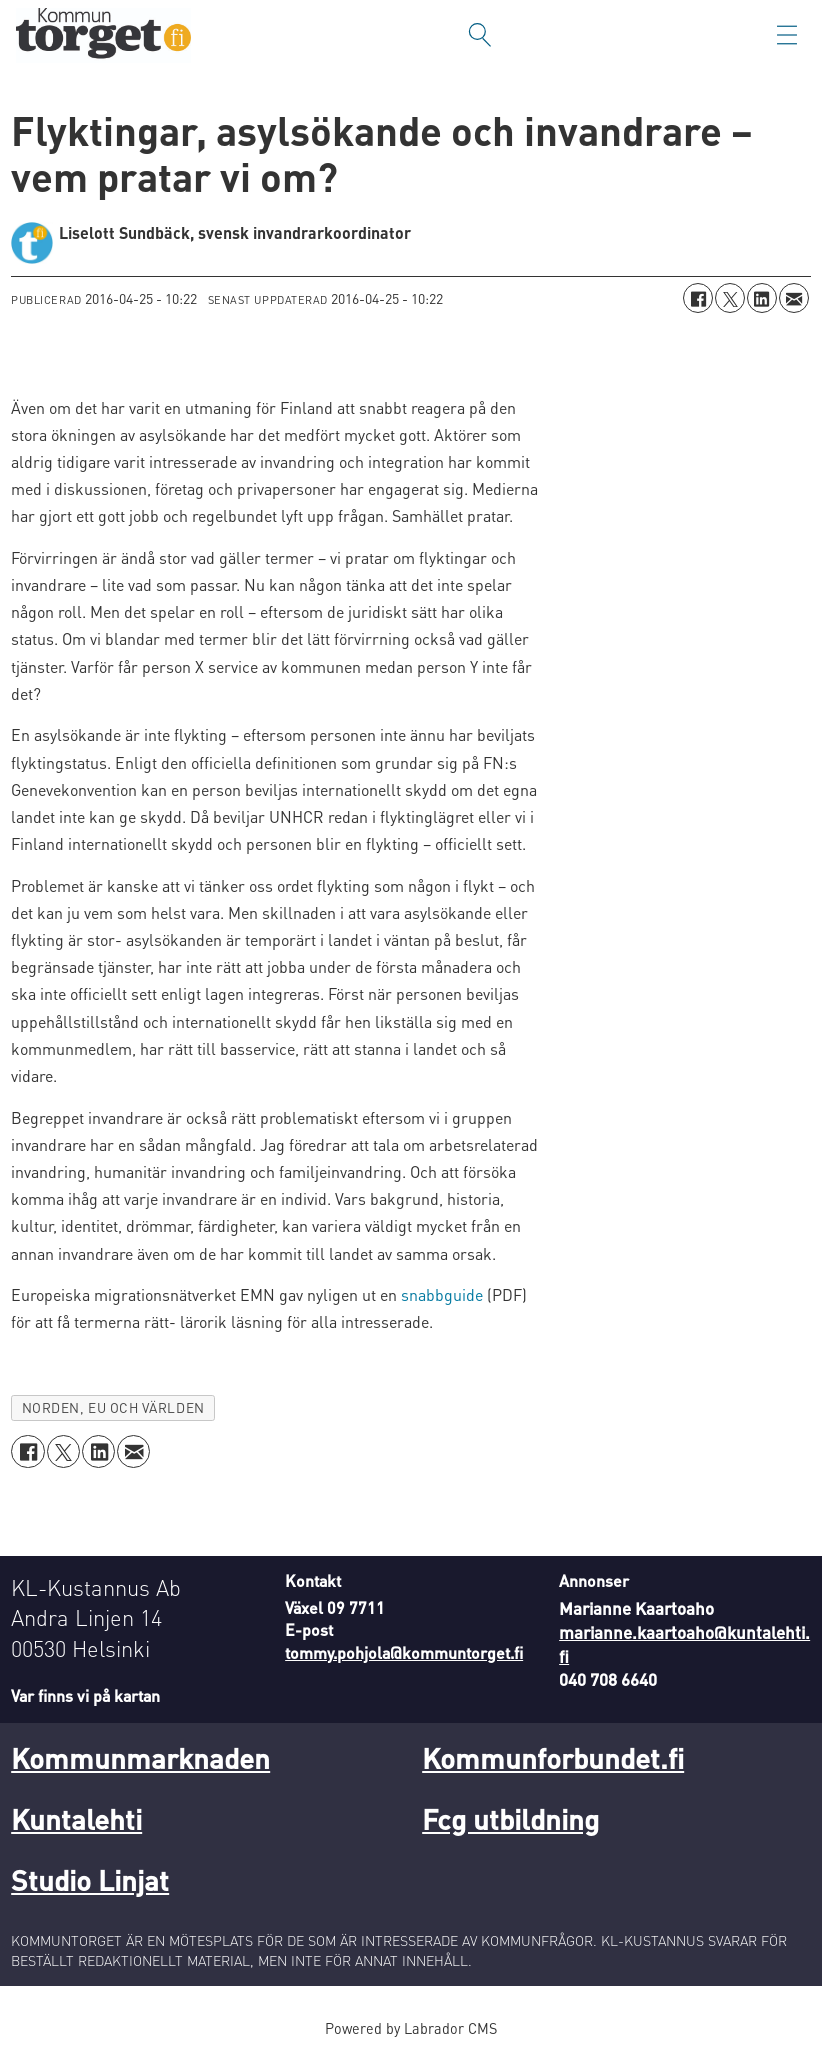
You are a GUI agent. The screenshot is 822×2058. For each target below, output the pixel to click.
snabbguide (442, 1294)
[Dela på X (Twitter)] (730, 298)
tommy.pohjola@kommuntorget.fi (404, 1652)
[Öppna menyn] (787, 35)
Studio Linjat (90, 1880)
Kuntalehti (76, 1819)
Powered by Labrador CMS (411, 2028)
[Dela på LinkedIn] (762, 298)
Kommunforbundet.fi (553, 1758)
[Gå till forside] (103, 35)
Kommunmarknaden (140, 1758)
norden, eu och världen (113, 1407)
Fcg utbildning (510, 1819)
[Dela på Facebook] (698, 298)
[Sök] (480, 35)
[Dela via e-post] (794, 298)
